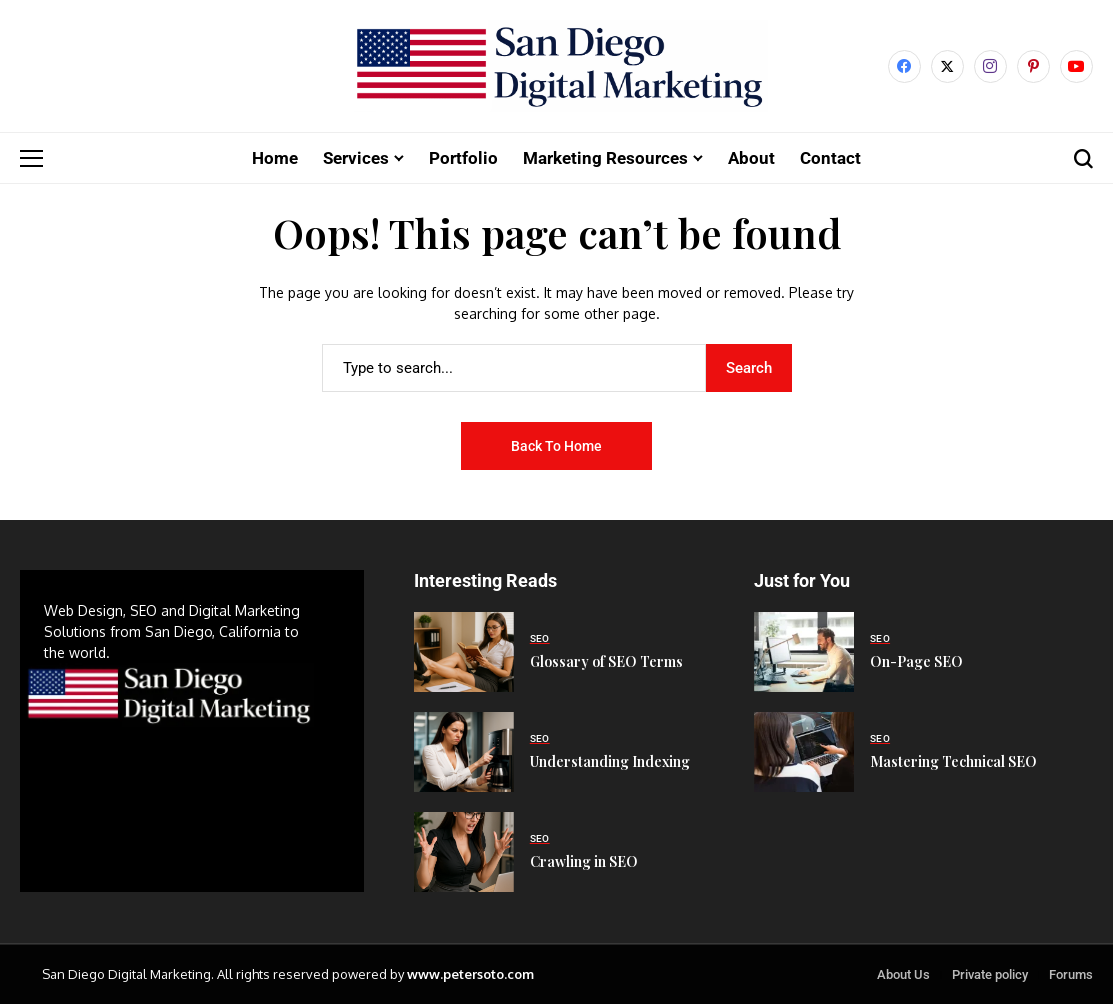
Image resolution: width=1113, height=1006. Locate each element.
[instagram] (990, 67)
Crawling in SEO (584, 863)
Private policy (990, 976)
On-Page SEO (916, 663)
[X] (947, 67)
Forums (1071, 976)
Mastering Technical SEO (953, 763)
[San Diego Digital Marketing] (556, 67)
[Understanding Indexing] (464, 754)
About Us (903, 976)
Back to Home (556, 447)
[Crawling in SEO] (464, 854)
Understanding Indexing (610, 763)
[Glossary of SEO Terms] (464, 654)
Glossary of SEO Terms (606, 663)
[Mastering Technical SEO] (804, 754)
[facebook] (904, 67)
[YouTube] (1076, 67)
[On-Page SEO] (804, 654)
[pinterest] (1033, 67)
